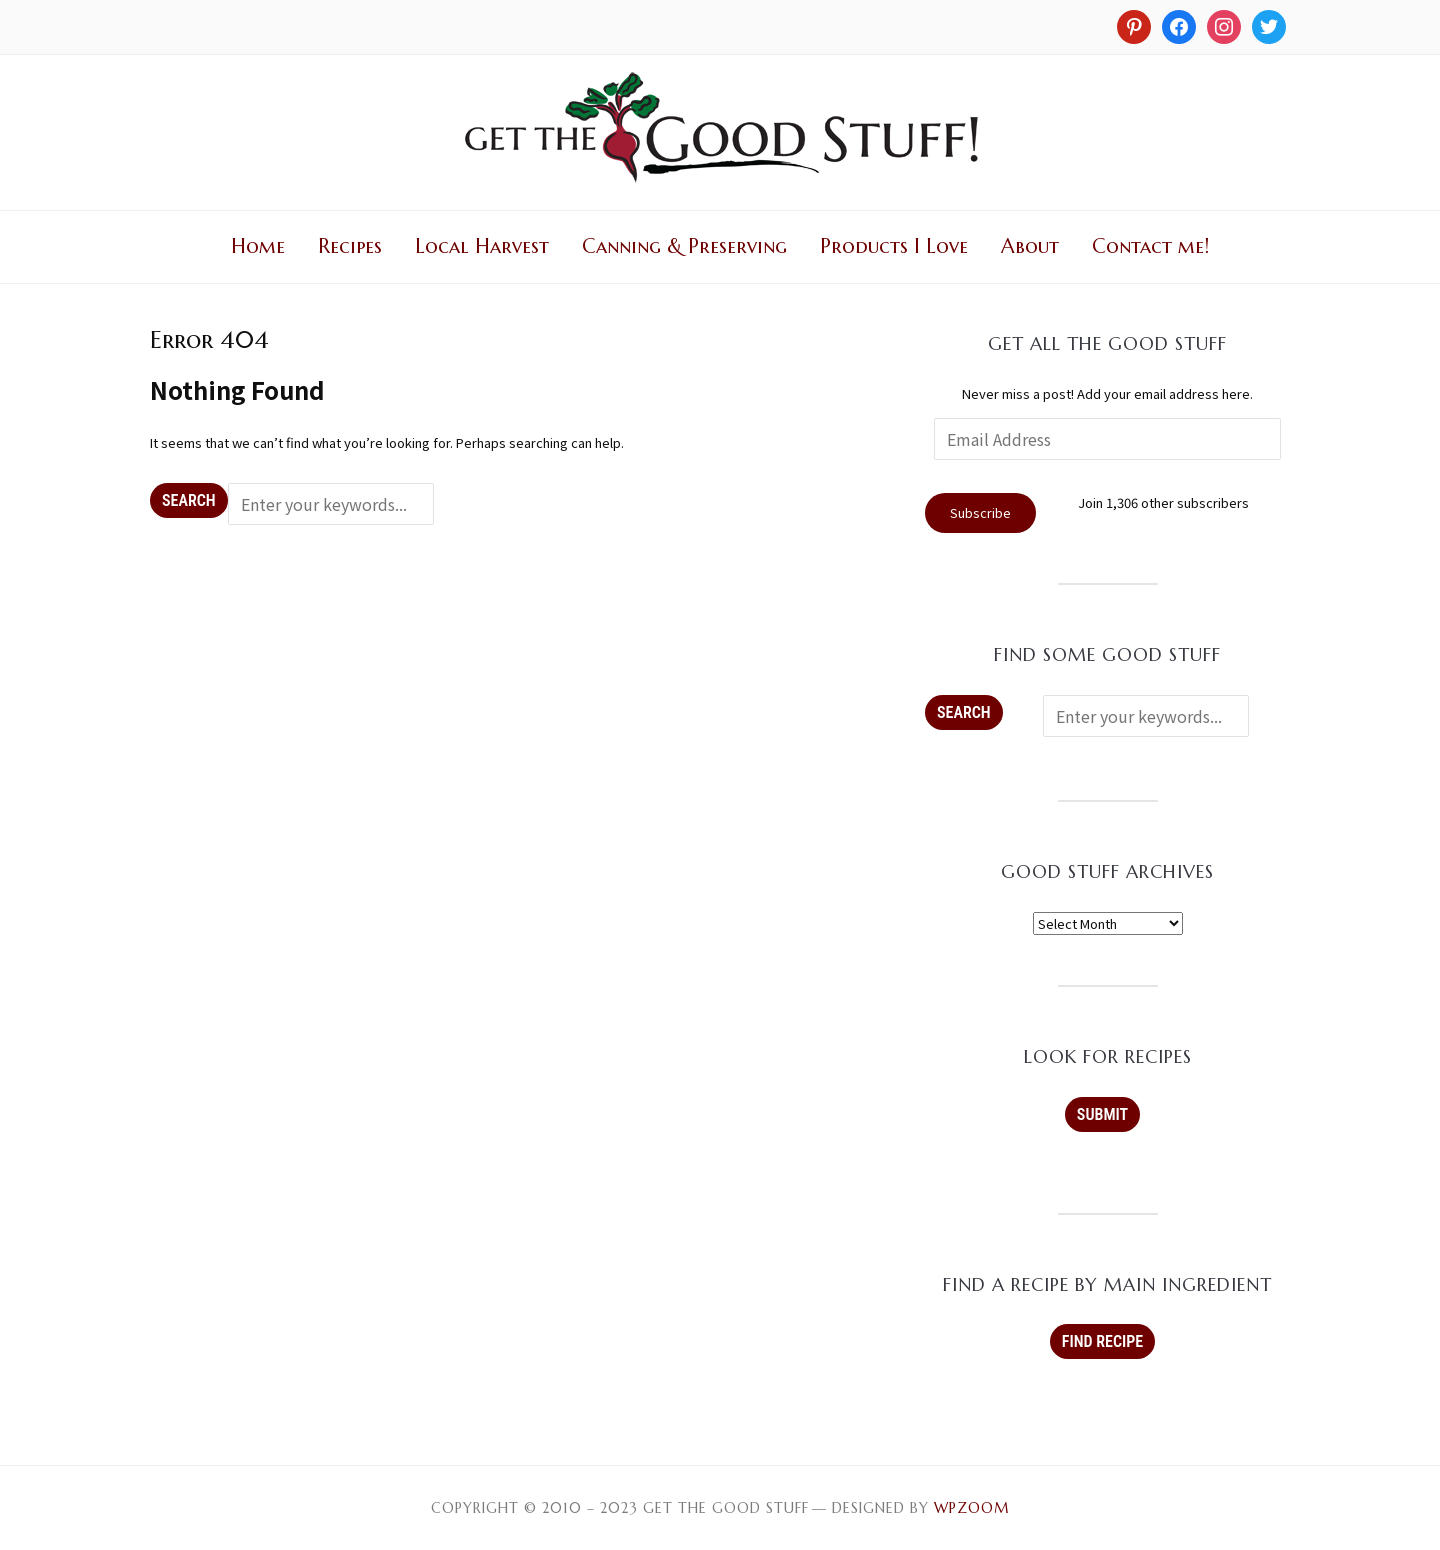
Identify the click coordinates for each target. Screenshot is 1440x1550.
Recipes (350, 246)
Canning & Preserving (684, 246)
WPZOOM (971, 1508)
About (1030, 246)
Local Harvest (482, 246)
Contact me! (1150, 246)
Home (258, 246)
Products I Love (894, 246)
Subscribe (980, 512)
